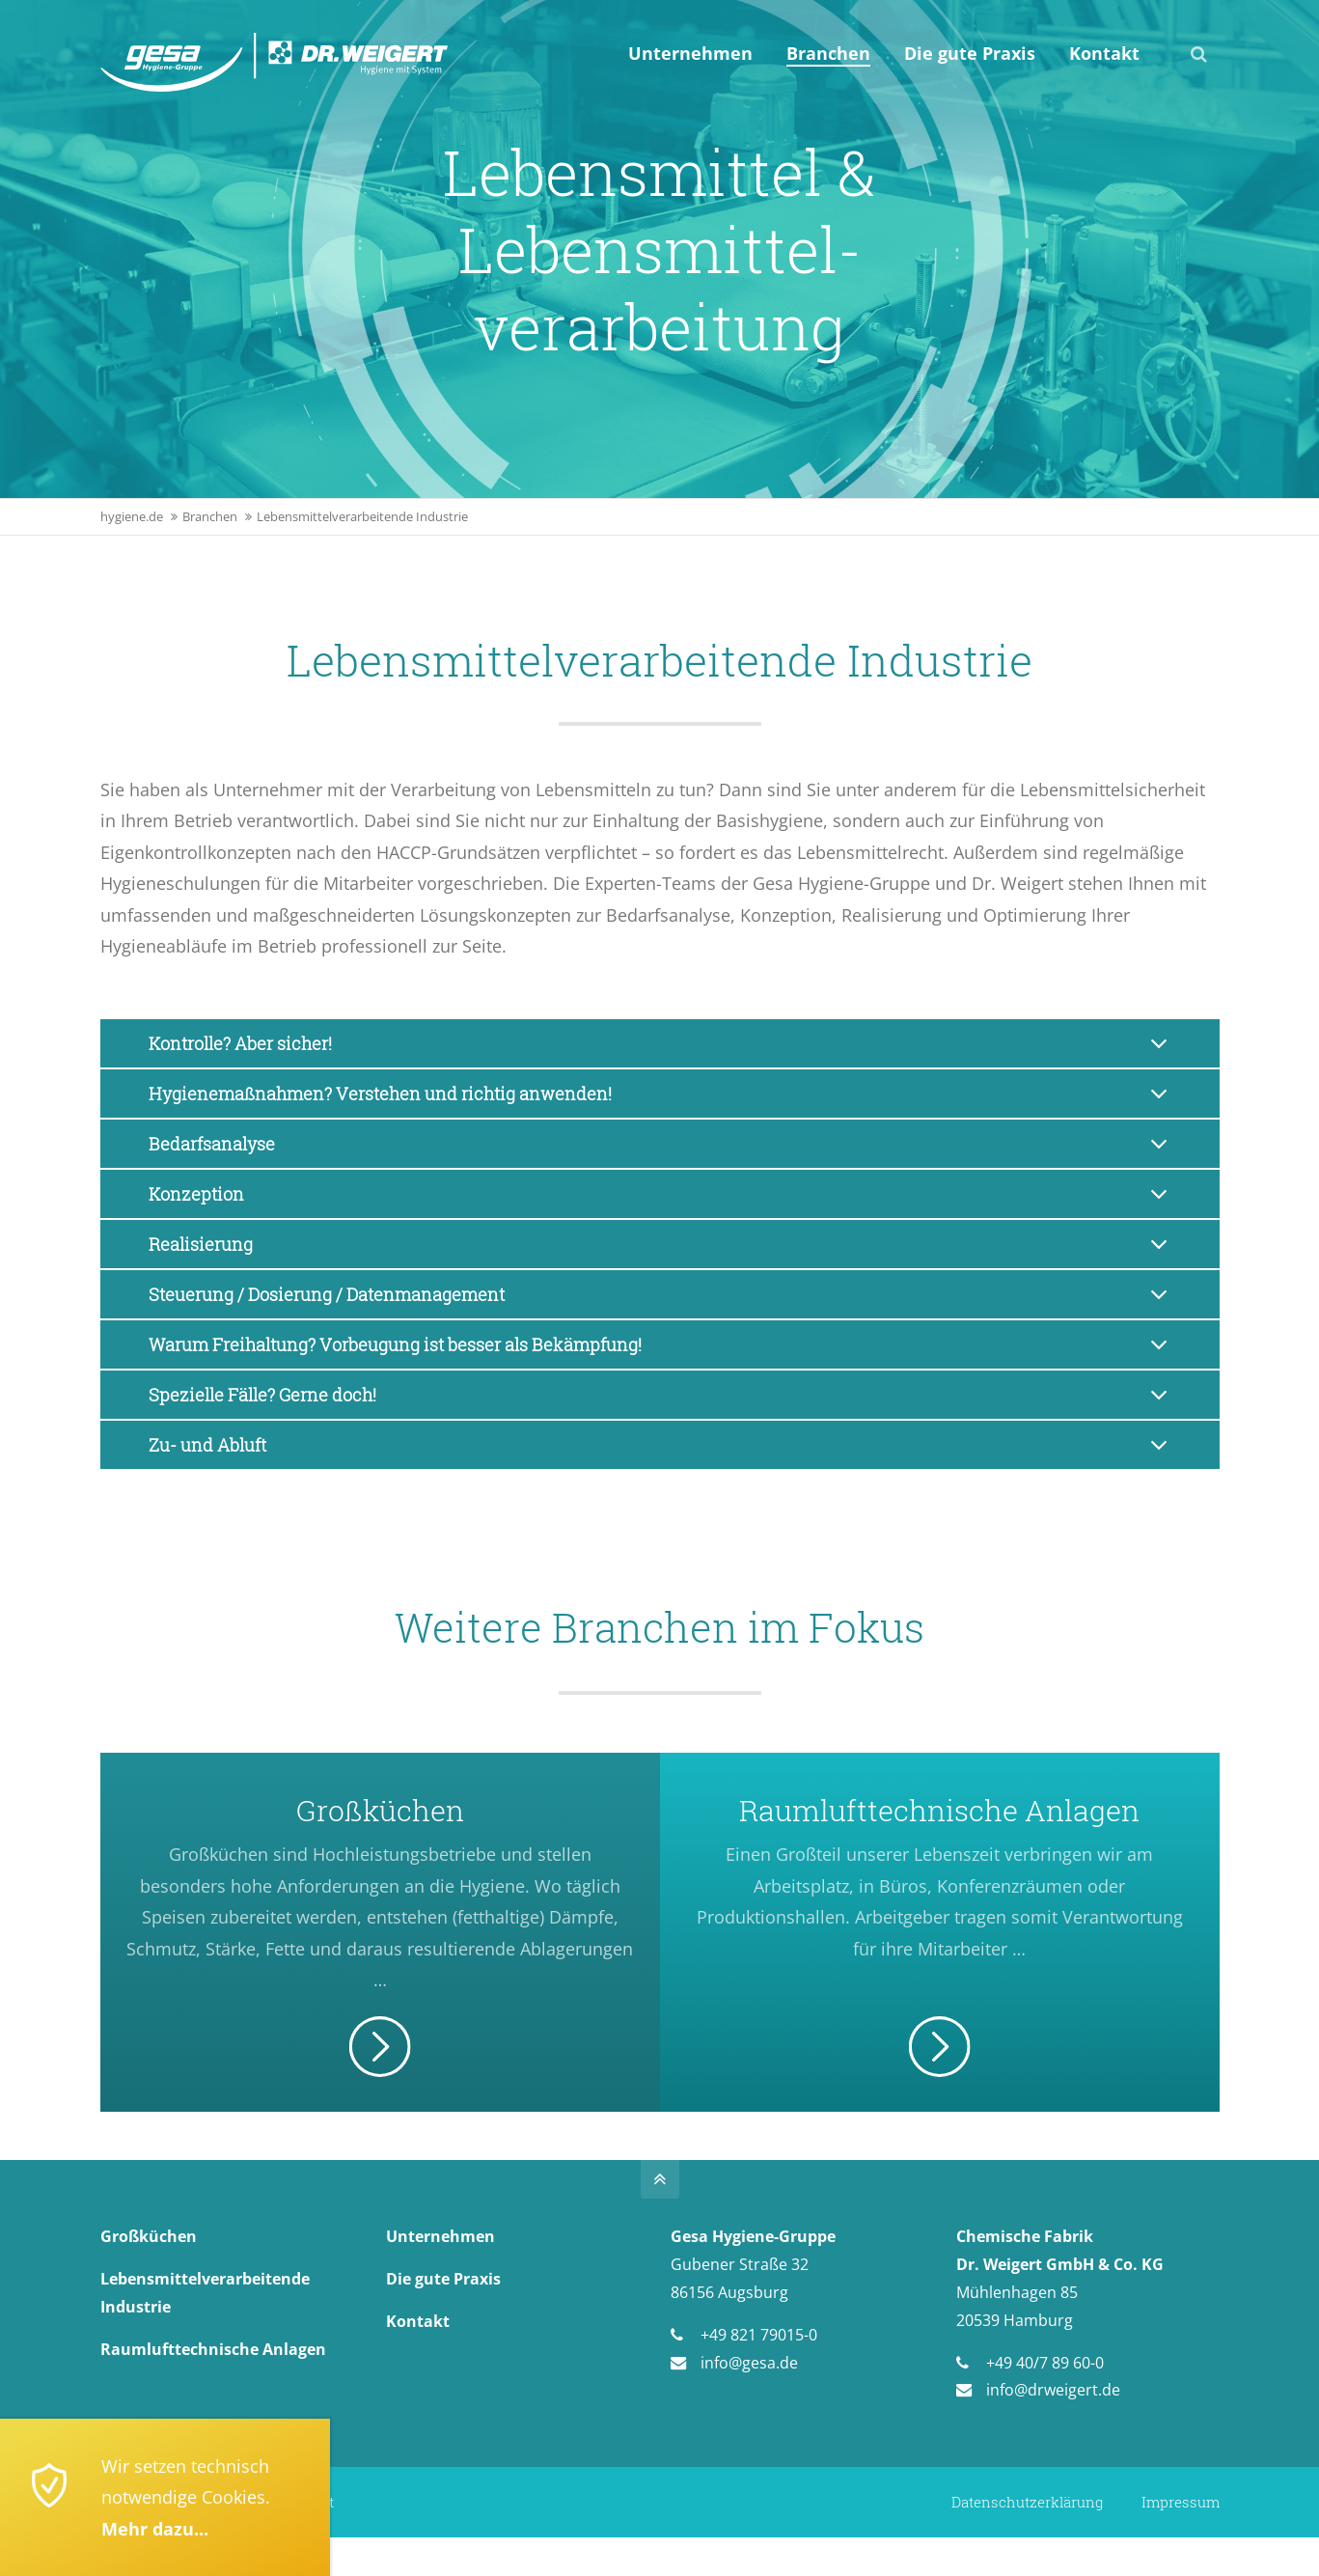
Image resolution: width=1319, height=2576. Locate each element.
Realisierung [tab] (201, 1244)
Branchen (209, 517)
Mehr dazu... (154, 2528)
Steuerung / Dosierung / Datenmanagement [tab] (327, 1294)
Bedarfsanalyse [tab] (212, 1143)
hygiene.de (131, 517)
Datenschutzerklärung (1027, 2501)
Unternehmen (440, 2236)
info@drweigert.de (1053, 2389)
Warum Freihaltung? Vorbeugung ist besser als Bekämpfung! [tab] (395, 1344)
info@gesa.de (749, 2362)
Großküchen (148, 2236)
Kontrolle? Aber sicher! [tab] (240, 1043)
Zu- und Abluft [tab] (207, 1444)
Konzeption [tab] (196, 1193)
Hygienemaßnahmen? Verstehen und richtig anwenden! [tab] (380, 1093)
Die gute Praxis (443, 2278)
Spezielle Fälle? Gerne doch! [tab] (262, 1394)
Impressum (1180, 2501)
